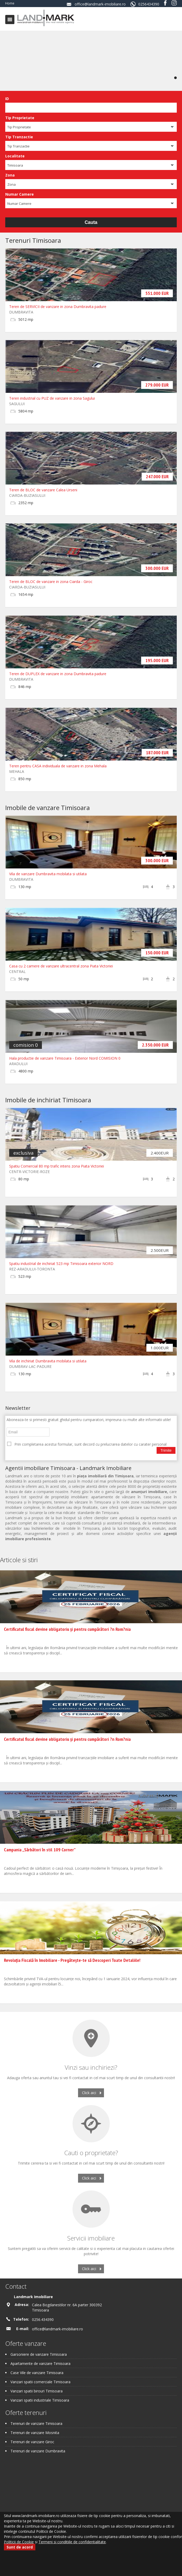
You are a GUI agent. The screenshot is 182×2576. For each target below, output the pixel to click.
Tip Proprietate (19, 117)
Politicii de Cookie (19, 2541)
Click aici (89, 2092)
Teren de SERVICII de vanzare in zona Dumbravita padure (57, 306)
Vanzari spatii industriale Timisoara (39, 2400)
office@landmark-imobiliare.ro (100, 4)
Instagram (174, 2)
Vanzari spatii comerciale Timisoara (40, 2381)
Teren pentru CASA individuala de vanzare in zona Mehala (58, 765)
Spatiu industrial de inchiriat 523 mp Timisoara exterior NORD (61, 1263)
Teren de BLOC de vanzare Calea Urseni (43, 489)
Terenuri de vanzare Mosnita (34, 2432)
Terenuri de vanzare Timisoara (36, 2423)
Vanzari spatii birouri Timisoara (36, 2390)
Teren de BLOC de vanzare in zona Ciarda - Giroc (50, 581)
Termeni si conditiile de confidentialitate (72, 2541)
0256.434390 (43, 2319)
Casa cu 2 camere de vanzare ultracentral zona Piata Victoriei (61, 966)
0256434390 (148, 4)
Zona (10, 175)
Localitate (15, 155)
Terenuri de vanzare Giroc (32, 2441)
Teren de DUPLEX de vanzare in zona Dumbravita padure (57, 673)
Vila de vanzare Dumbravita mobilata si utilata (48, 873)
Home (9, 3)
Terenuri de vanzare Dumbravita (37, 2450)
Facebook (165, 2)
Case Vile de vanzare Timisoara (36, 2372)
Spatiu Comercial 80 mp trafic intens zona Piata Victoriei (56, 1166)
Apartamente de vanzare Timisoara (40, 2363)
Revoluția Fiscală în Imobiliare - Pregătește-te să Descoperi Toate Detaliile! (72, 1960)
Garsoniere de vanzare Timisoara (38, 2354)
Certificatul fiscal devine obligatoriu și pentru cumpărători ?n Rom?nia (67, 1629)
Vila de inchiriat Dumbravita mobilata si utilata (47, 1360)
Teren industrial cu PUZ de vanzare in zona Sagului (52, 398)
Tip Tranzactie (19, 136)
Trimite (166, 1450)
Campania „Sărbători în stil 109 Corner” (40, 1850)
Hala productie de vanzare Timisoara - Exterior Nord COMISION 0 (64, 1058)
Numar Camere (19, 194)
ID (7, 98)
